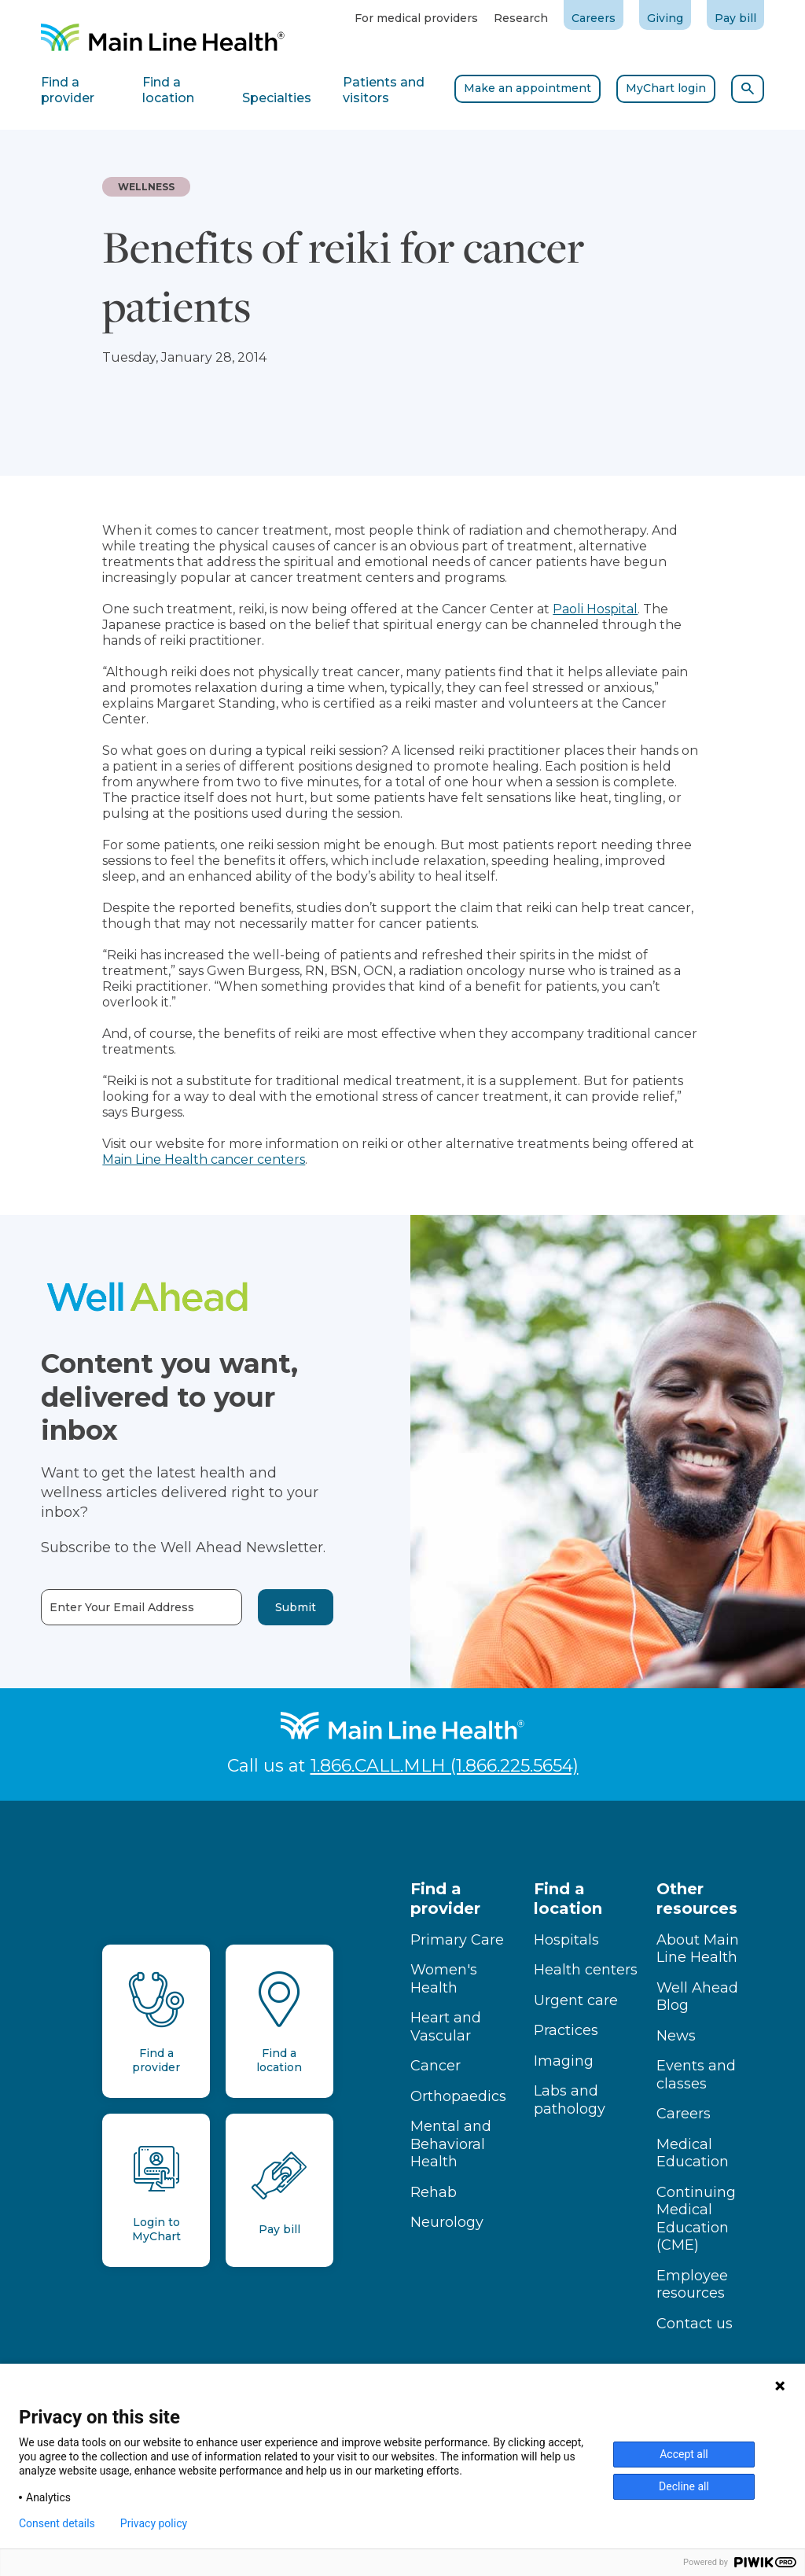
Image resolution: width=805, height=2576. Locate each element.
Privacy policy (153, 2523)
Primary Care (457, 1940)
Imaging (564, 2061)
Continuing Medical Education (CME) (696, 2219)
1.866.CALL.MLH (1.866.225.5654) (445, 1765)
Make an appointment (527, 88)
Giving (665, 18)
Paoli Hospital (595, 609)
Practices (566, 2030)
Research (521, 18)
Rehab (433, 2192)
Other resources (696, 1898)
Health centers (586, 1969)
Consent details (57, 2523)
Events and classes (696, 2074)
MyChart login (666, 88)
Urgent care (576, 2000)
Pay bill (735, 18)
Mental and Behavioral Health (450, 2144)
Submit (268, 1607)
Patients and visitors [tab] (384, 90)
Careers (594, 18)
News (676, 2035)
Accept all (684, 2454)
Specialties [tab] (276, 97)
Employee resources (692, 2284)
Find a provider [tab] (67, 90)
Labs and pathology (569, 2100)
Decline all (684, 2486)
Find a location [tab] (168, 90)
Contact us (694, 2323)
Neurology (446, 2222)
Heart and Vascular (445, 2026)
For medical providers (416, 18)
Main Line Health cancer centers (203, 1159)
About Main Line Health (697, 1949)
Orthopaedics (458, 2096)
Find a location (568, 1898)
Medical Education (692, 2153)
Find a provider (445, 1898)
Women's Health (443, 1978)
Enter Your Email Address (95, 1607)
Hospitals (566, 1940)
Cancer (435, 2065)
